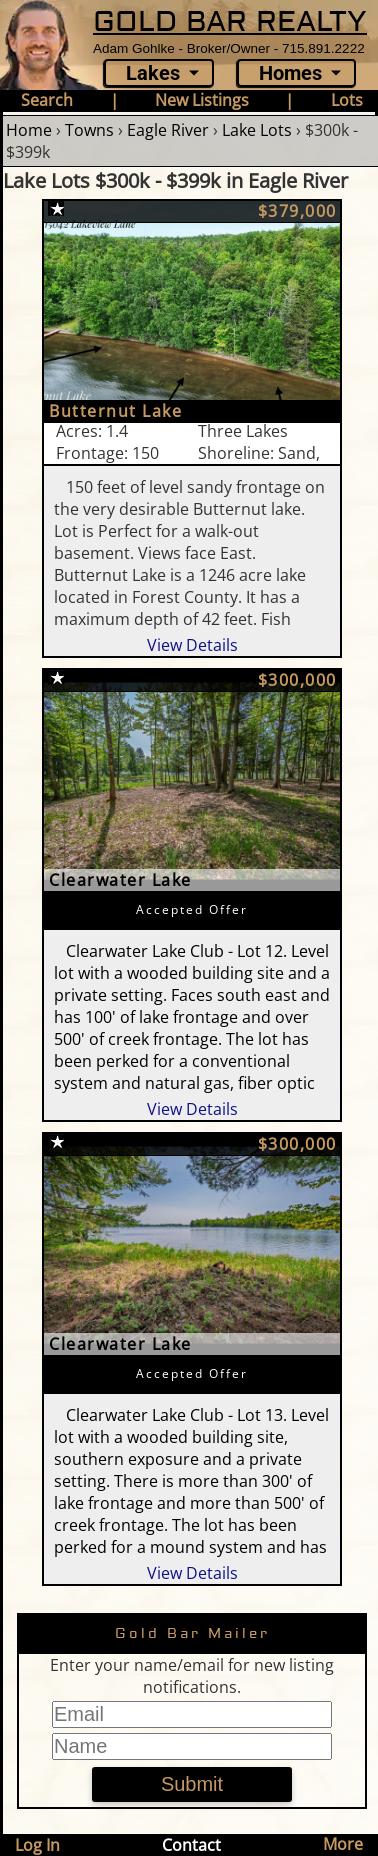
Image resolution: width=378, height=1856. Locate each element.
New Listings (202, 100)
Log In (37, 1845)
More (343, 1844)
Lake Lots (257, 130)
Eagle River (168, 130)
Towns (89, 130)
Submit (192, 1784)
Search (47, 100)
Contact (191, 1845)
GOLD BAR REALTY (230, 22)
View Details (192, 645)
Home (29, 130)
